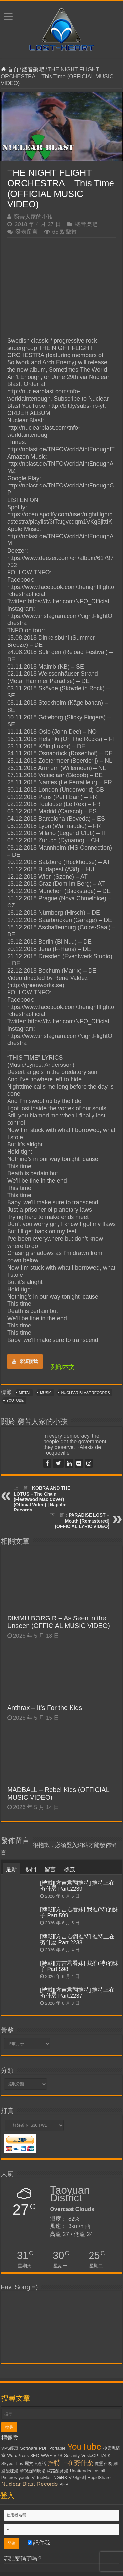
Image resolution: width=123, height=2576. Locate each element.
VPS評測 (77, 2477)
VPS (58, 2455)
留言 (50, 1869)
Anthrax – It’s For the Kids (44, 1707)
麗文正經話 (35, 2463)
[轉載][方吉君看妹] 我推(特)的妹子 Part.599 (79, 1912)
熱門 (30, 1869)
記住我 (39, 2543)
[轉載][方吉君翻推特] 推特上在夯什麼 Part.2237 (77, 1993)
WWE (46, 2455)
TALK (105, 2455)
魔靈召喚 (103, 2463)
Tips (19, 2463)
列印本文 (63, 1367)
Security (72, 2455)
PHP (63, 2484)
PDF (43, 2448)
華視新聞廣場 (32, 2470)
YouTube (15, 1400)
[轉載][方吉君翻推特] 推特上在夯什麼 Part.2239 (77, 1886)
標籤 (69, 1869)
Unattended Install (87, 2470)
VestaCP (89, 2455)
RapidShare (99, 2477)
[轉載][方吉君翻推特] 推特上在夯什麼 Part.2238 (77, 1939)
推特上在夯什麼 (70, 2462)
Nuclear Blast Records (85, 1393)
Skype (7, 2463)
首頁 (10, 69)
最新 (11, 1869)
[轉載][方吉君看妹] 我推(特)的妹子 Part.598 (79, 1966)
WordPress (18, 2455)
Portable (57, 2448)
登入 (71, 1845)
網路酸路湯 (57, 2470)
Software (28, 2448)
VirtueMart (42, 2477)
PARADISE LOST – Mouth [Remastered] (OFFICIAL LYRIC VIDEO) (82, 1520)
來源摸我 (25, 1361)
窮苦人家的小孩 (33, 217)
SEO (34, 2455)
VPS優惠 (10, 2448)
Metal (25, 1393)
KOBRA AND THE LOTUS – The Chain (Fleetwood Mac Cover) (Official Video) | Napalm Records (42, 1498)
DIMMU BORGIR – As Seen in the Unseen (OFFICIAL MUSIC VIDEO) (58, 1622)
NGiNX (60, 2477)
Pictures (9, 2477)
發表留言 (26, 232)
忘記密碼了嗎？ (23, 2558)
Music (45, 1393)
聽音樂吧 (33, 69)
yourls (25, 2477)
